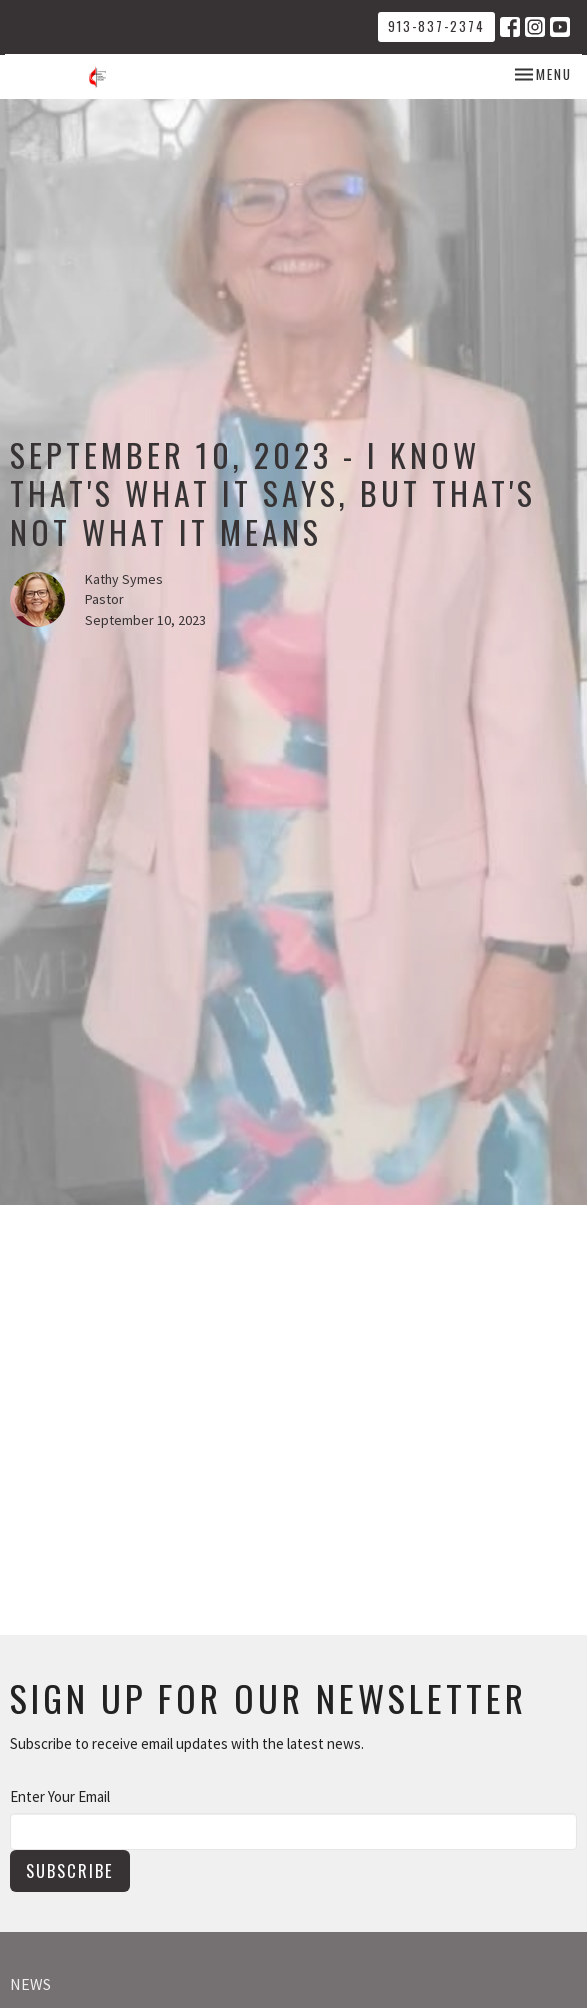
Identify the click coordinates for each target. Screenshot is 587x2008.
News (30, 1984)
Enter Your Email (60, 1796)
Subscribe (70, 1870)
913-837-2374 (436, 26)
